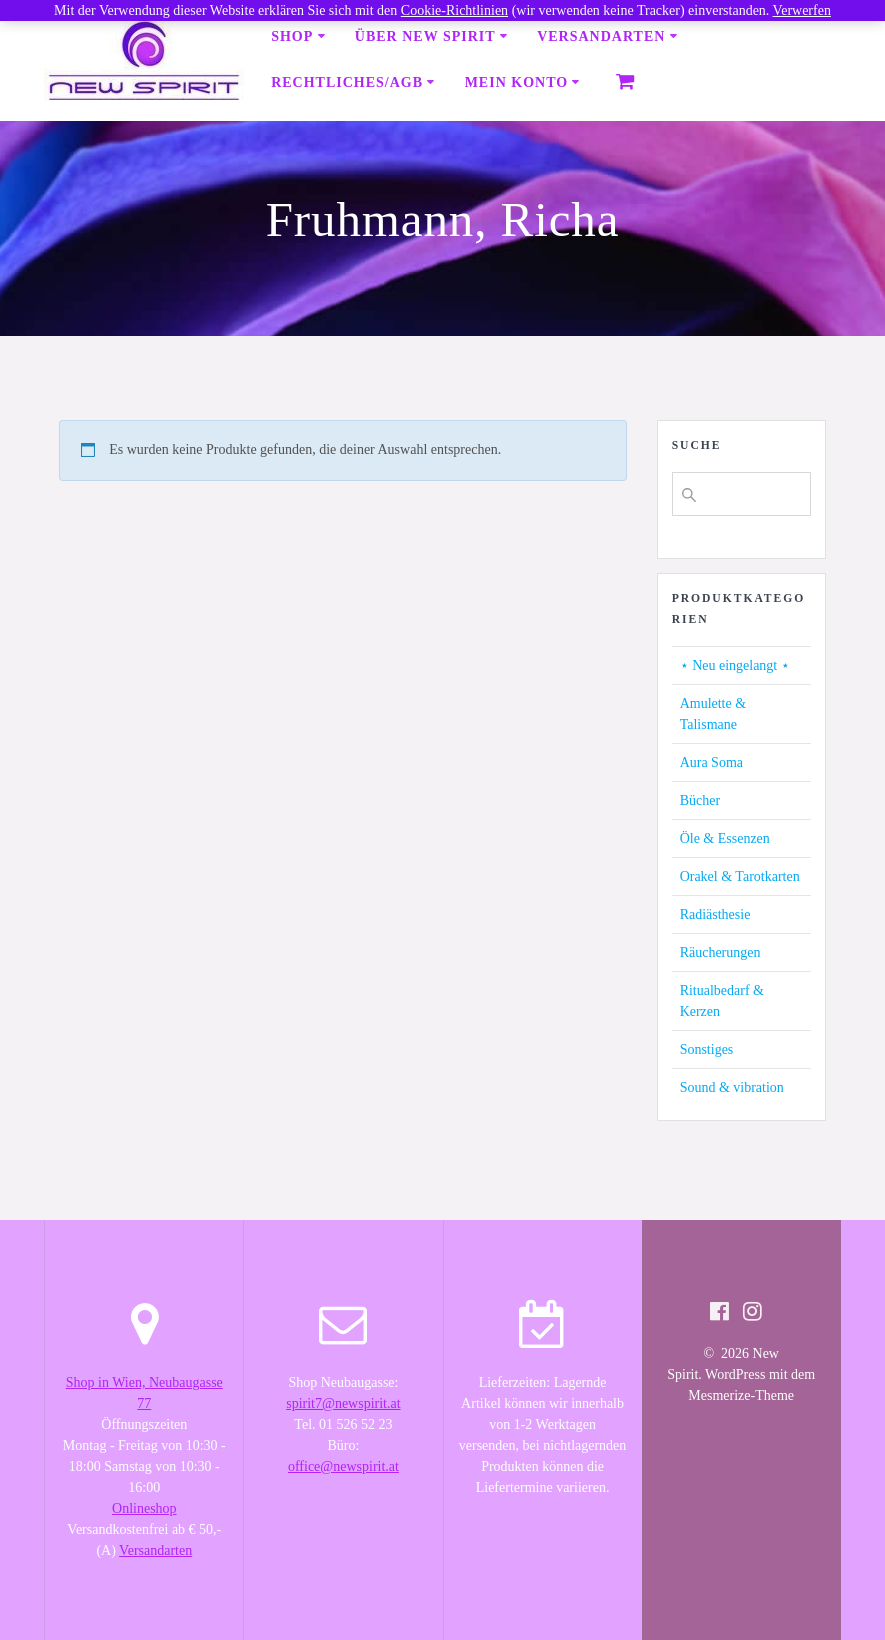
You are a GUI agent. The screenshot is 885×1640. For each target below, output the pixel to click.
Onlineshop (144, 1508)
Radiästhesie (715, 914)
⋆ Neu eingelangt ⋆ (735, 665)
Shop (292, 36)
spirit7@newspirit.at (343, 1403)
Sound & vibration (732, 1087)
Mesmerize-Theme (741, 1395)
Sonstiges (707, 1049)
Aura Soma (711, 762)
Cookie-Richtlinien (454, 10)
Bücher (700, 800)
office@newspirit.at (343, 1466)
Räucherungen (720, 952)
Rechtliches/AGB (347, 82)
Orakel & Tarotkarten (740, 876)
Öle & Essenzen (725, 838)
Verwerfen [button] (802, 10)
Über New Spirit (425, 36)
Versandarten (601, 36)
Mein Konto (516, 82)
